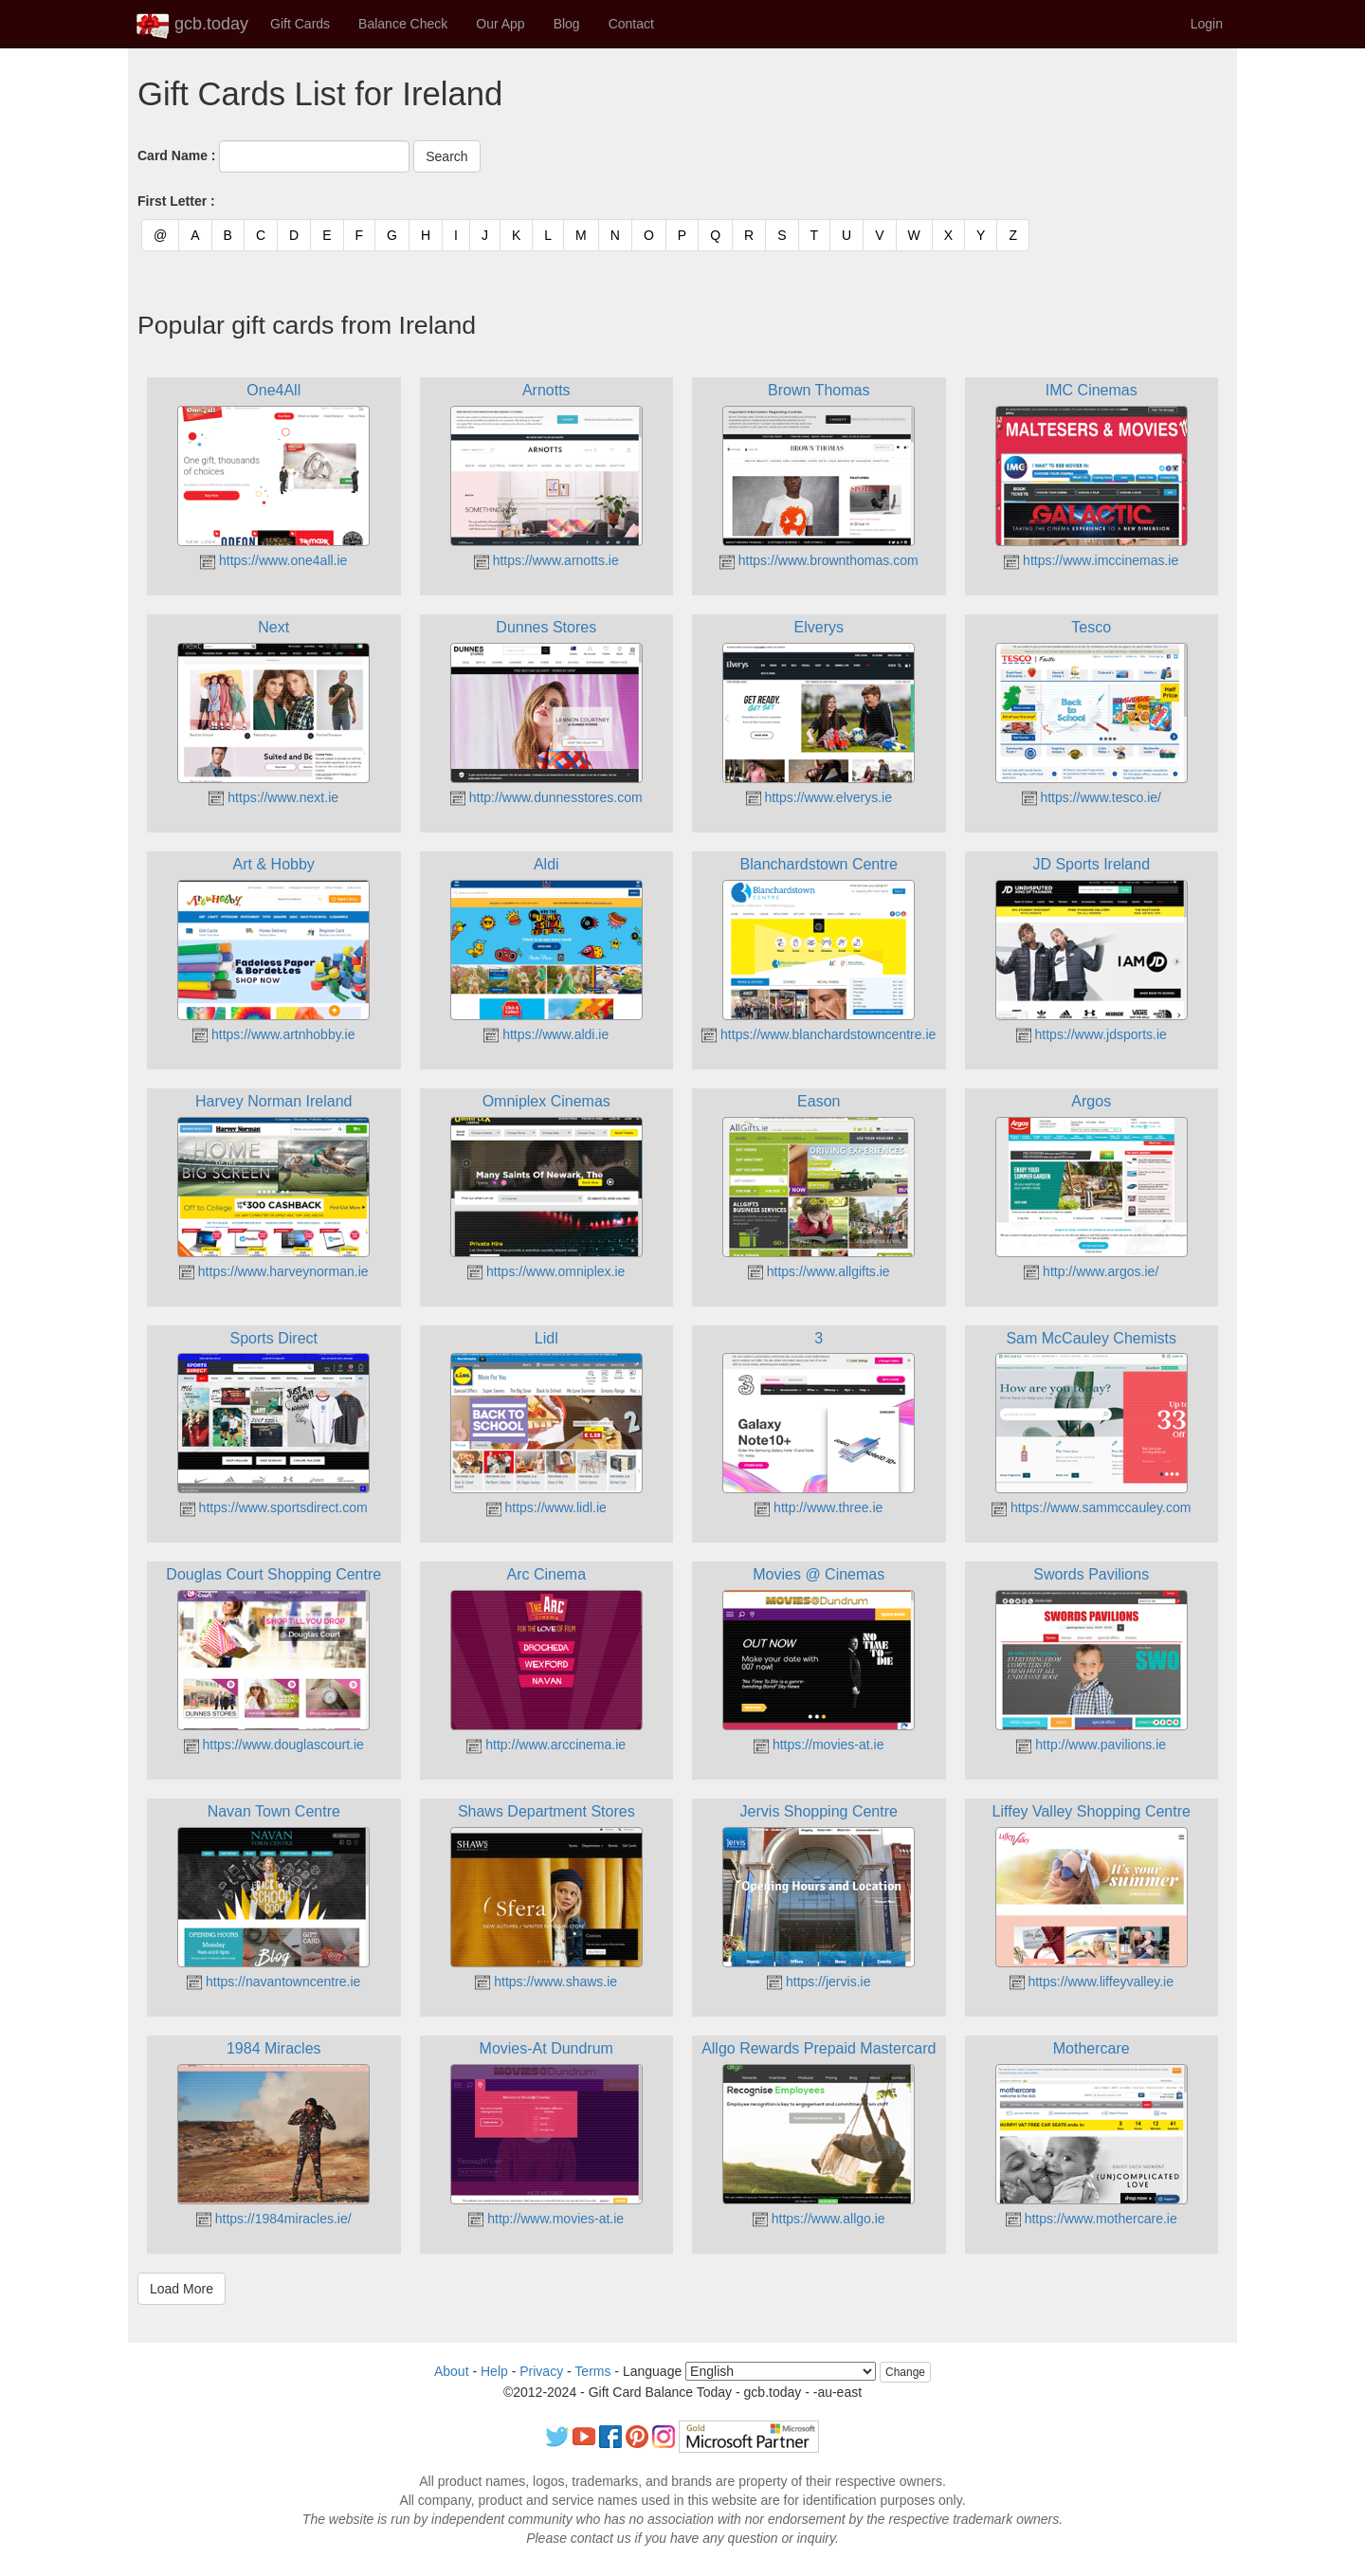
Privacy (541, 2371)
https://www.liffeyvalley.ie (1092, 1981)
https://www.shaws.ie (546, 1981)
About (451, 2371)
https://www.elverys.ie (819, 797)
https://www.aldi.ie (546, 1034)
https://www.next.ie (273, 797)
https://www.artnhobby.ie (273, 1034)
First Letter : (176, 201)
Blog (567, 23)
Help (494, 2371)
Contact (631, 23)
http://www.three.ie (819, 1507)
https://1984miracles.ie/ (274, 2218)
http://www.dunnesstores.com (546, 797)
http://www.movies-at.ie (546, 2218)
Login (1207, 23)
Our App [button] (500, 23)
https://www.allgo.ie (819, 2218)
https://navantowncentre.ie (273, 1981)
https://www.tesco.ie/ (1092, 797)
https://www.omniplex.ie (546, 1271)
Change (905, 2372)
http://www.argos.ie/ (1091, 1271)
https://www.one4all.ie (273, 560)
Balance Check (402, 23)
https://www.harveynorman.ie (274, 1271)
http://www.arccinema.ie (546, 1744)
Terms (592, 2371)
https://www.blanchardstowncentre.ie (818, 1034)
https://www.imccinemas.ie (1091, 560)
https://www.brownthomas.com (819, 560)
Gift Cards (300, 23)
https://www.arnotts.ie (546, 560)
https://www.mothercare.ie (1091, 2218)
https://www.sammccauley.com (1091, 1507)
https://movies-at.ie (818, 1744)
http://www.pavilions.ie (1091, 1744)
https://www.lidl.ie (546, 1507)
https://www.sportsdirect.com (274, 1507)
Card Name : (176, 155)
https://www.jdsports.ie (1091, 1034)
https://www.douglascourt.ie (274, 1744)
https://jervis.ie (818, 1981)
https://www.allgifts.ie (819, 1271)
